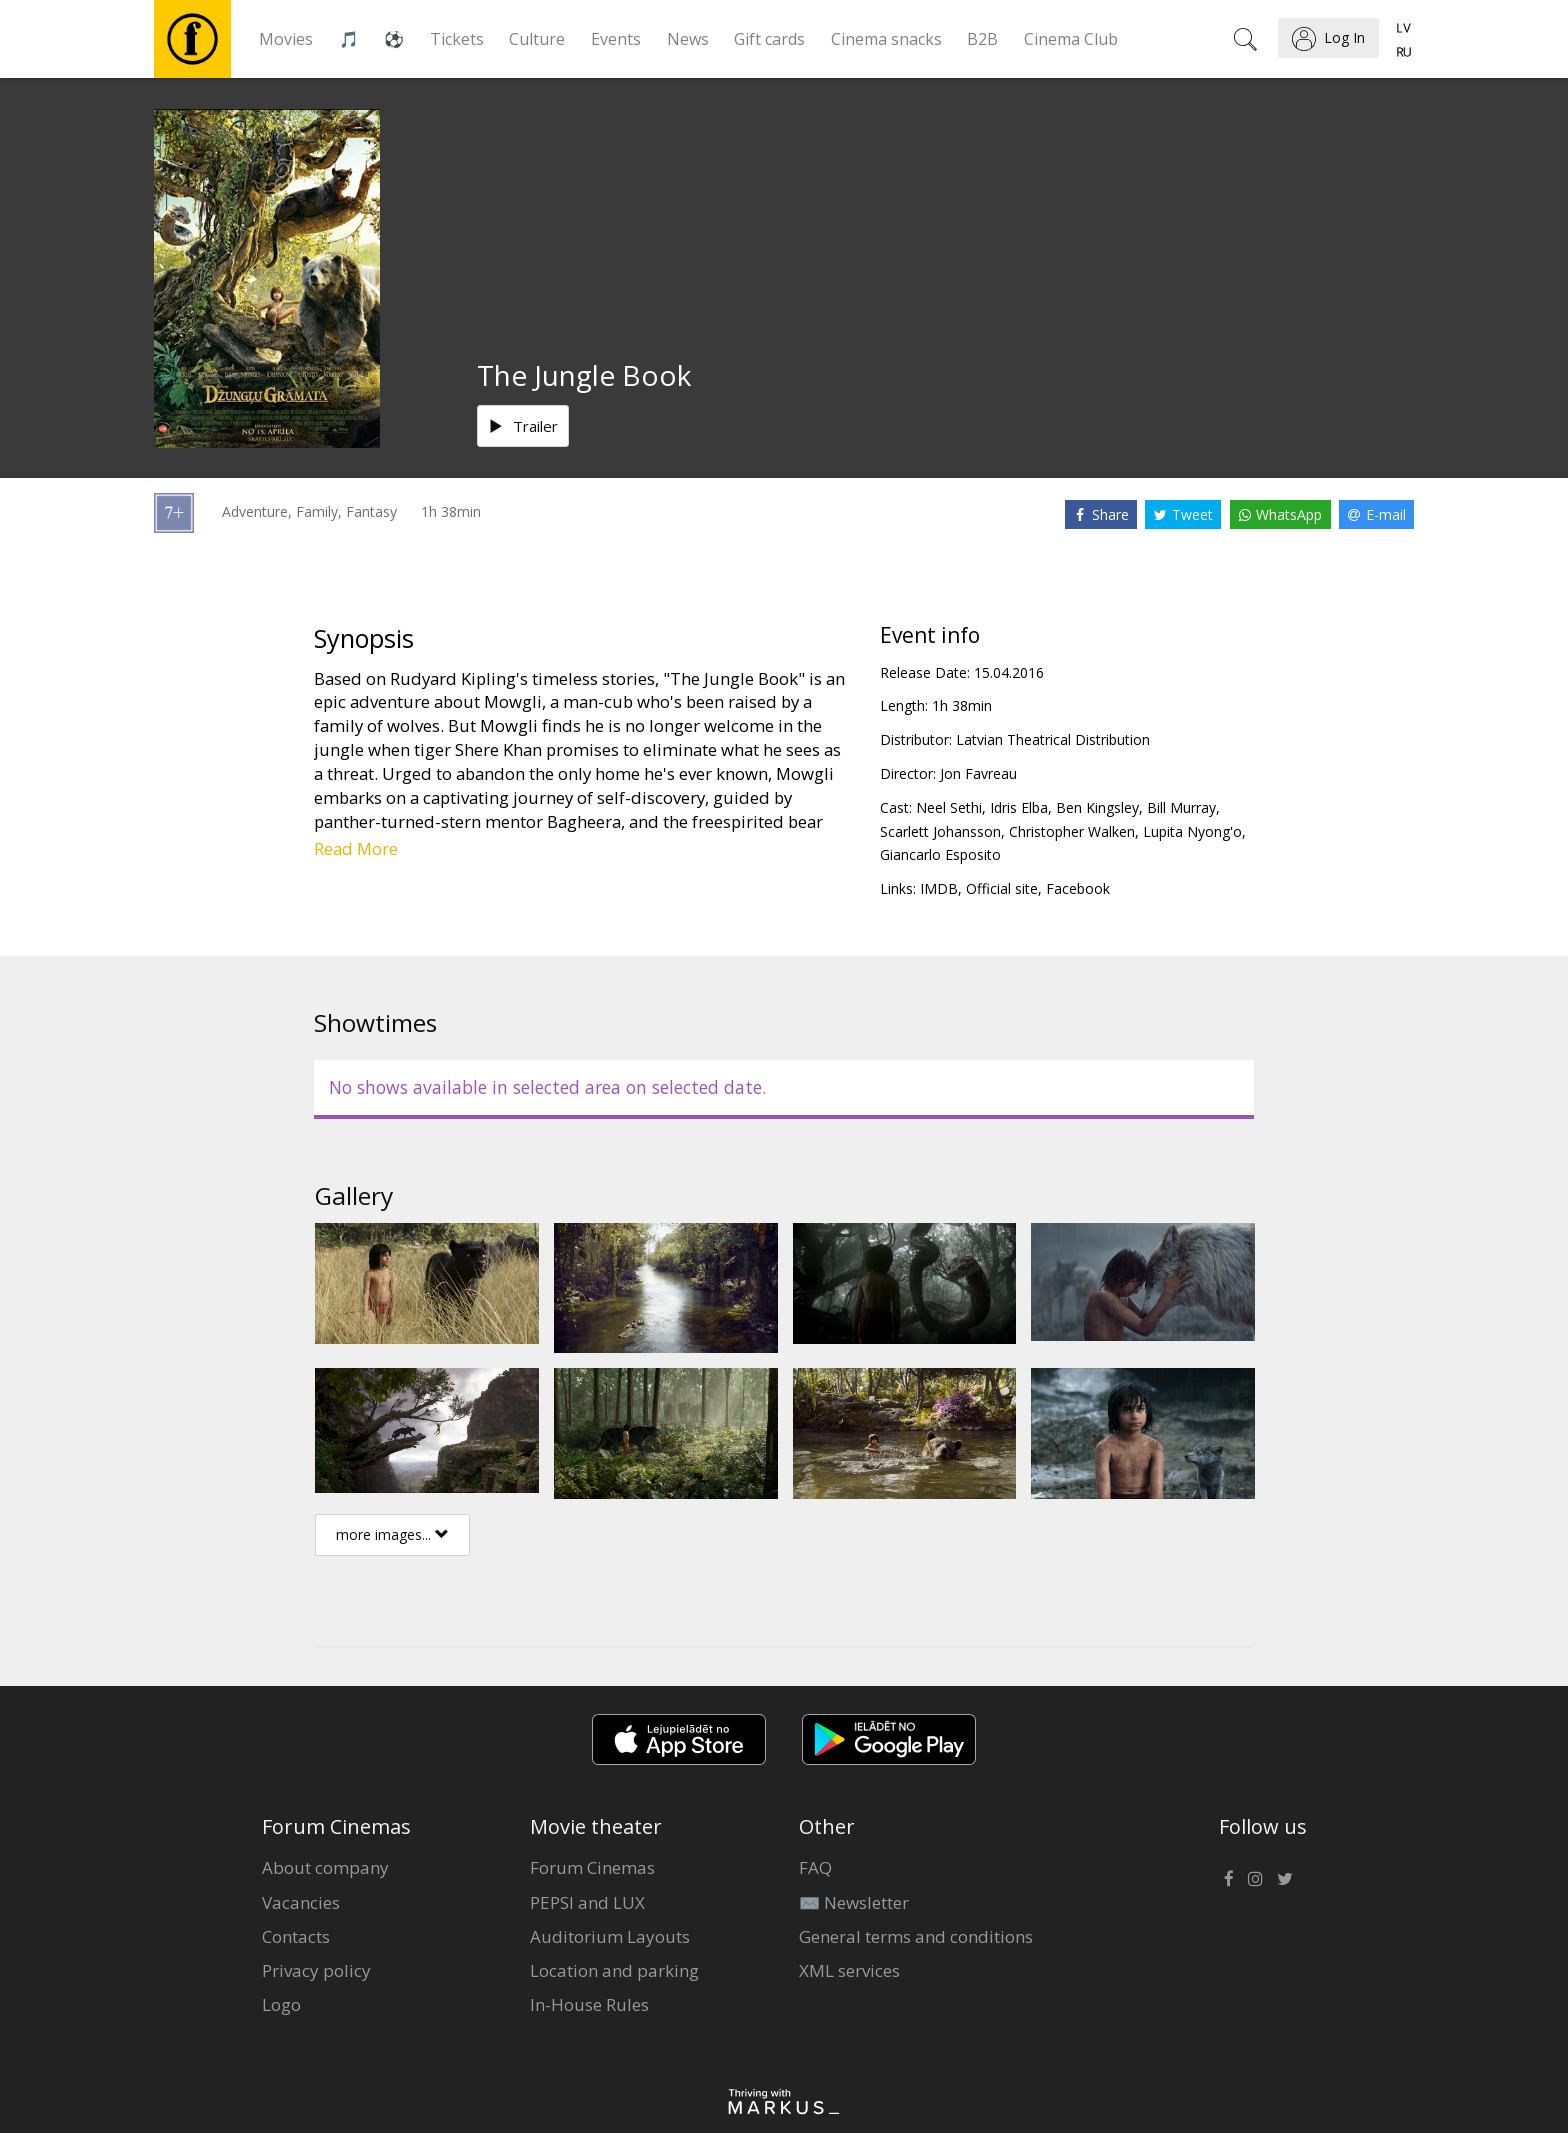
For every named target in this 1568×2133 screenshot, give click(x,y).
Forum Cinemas (592, 1867)
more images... (392, 1534)
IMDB (939, 888)
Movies (286, 39)
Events (616, 39)
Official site (1002, 888)
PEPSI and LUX (587, 1902)
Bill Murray (1181, 807)
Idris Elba (1019, 807)
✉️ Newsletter (854, 1902)
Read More (356, 848)
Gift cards (769, 39)
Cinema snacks (886, 39)
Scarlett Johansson (940, 831)
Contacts (296, 1936)
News (688, 39)
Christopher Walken (1072, 831)
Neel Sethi (949, 807)
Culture (537, 39)
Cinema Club (1071, 39)
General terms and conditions (916, 1936)
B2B (982, 39)
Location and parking (614, 1970)
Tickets (457, 39)
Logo (281, 2004)
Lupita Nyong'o (1192, 831)
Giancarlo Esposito (940, 854)
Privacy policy (316, 1970)
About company (325, 1867)
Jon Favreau (978, 773)
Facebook (1078, 888)
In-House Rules (589, 2004)
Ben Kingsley (1097, 807)
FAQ (815, 1867)
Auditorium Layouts (610, 1936)
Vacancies (301, 1902)
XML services (849, 1970)
